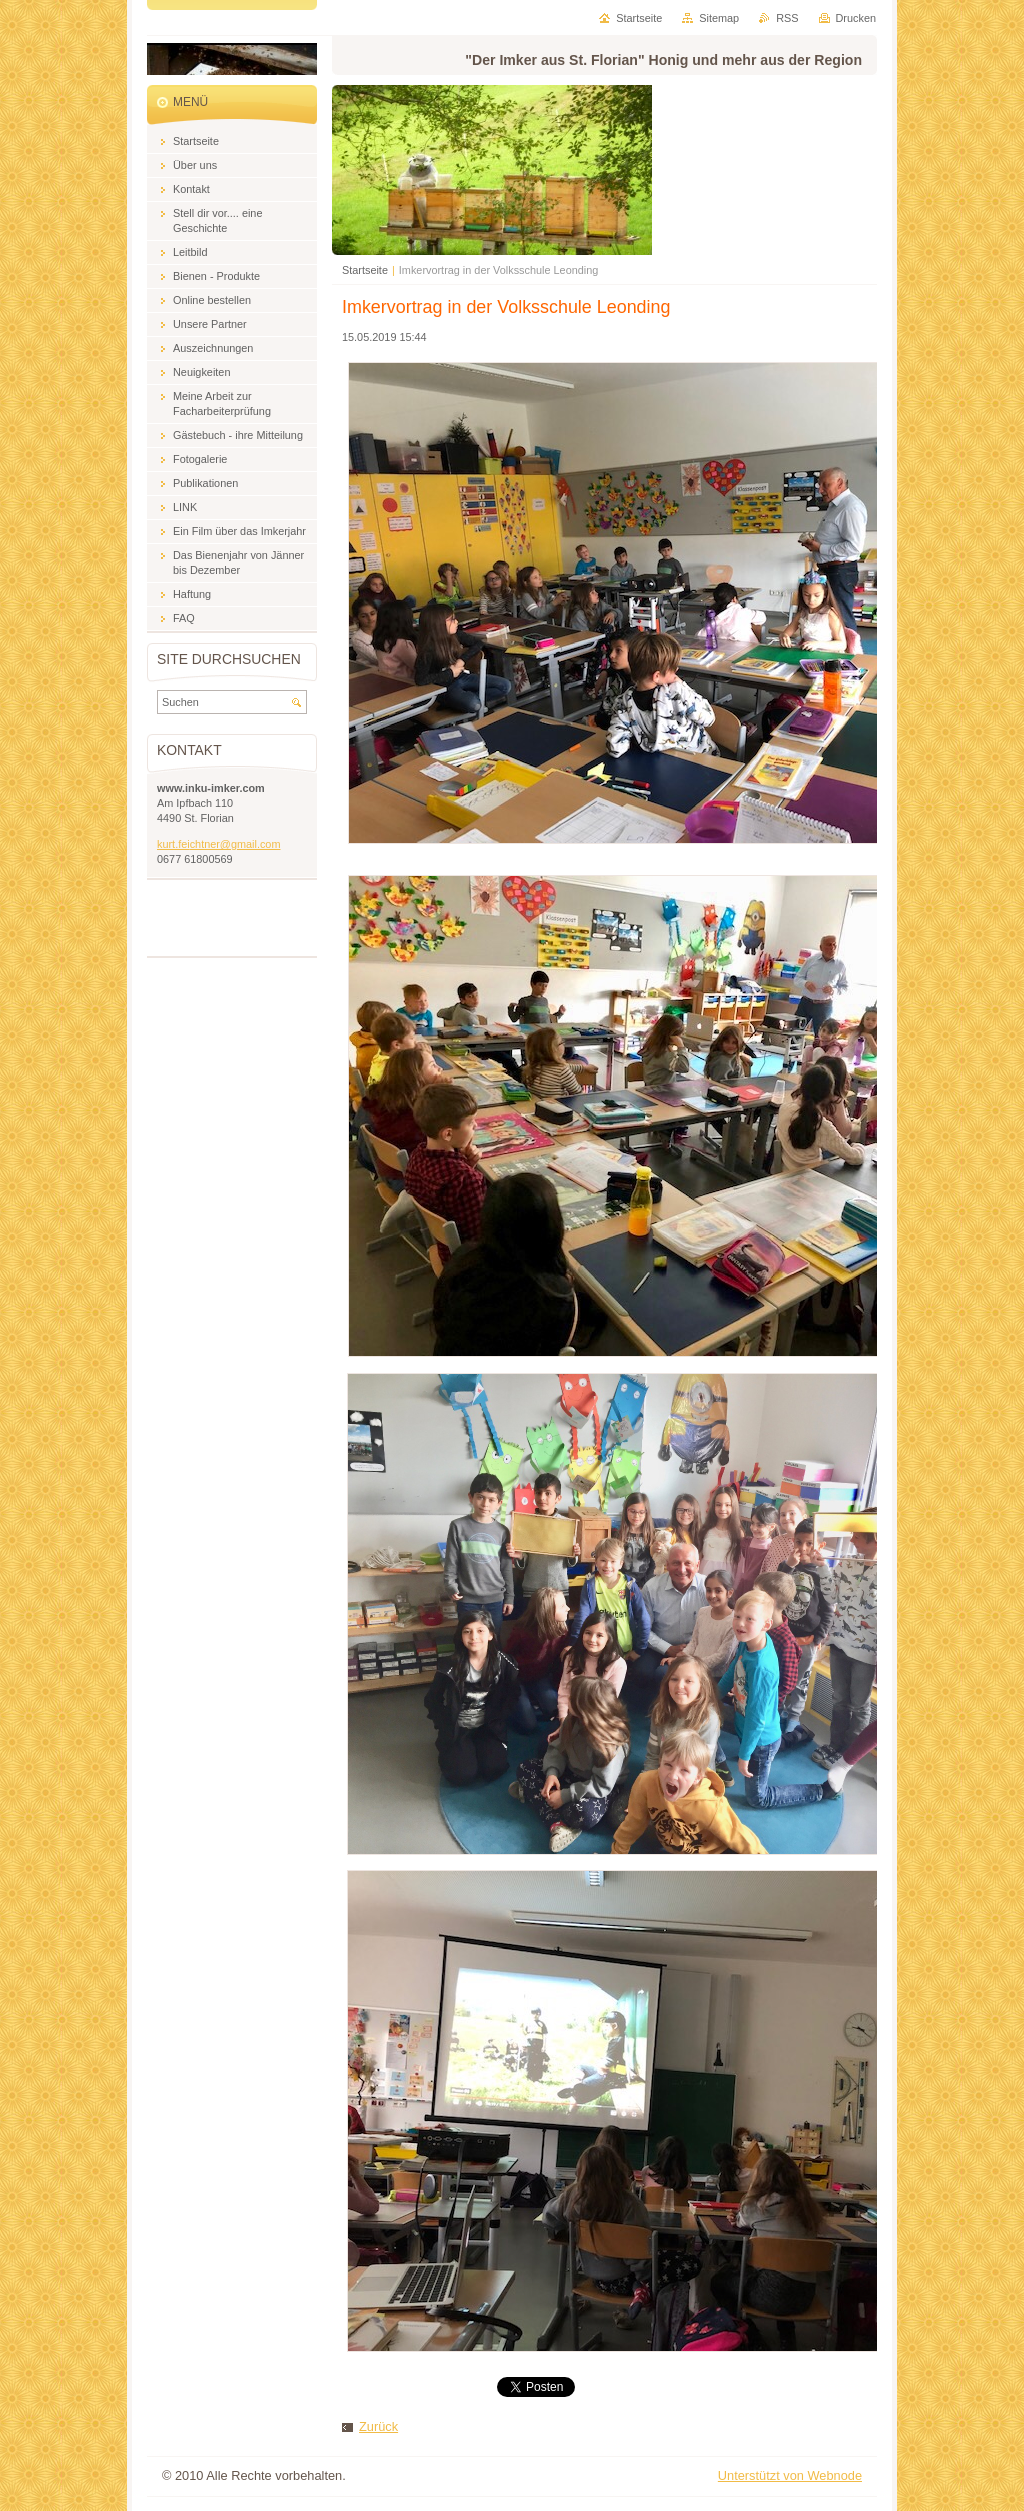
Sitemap (719, 18)
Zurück (378, 2426)
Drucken (856, 18)
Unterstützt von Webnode (790, 2475)
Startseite (365, 270)
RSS (787, 18)
